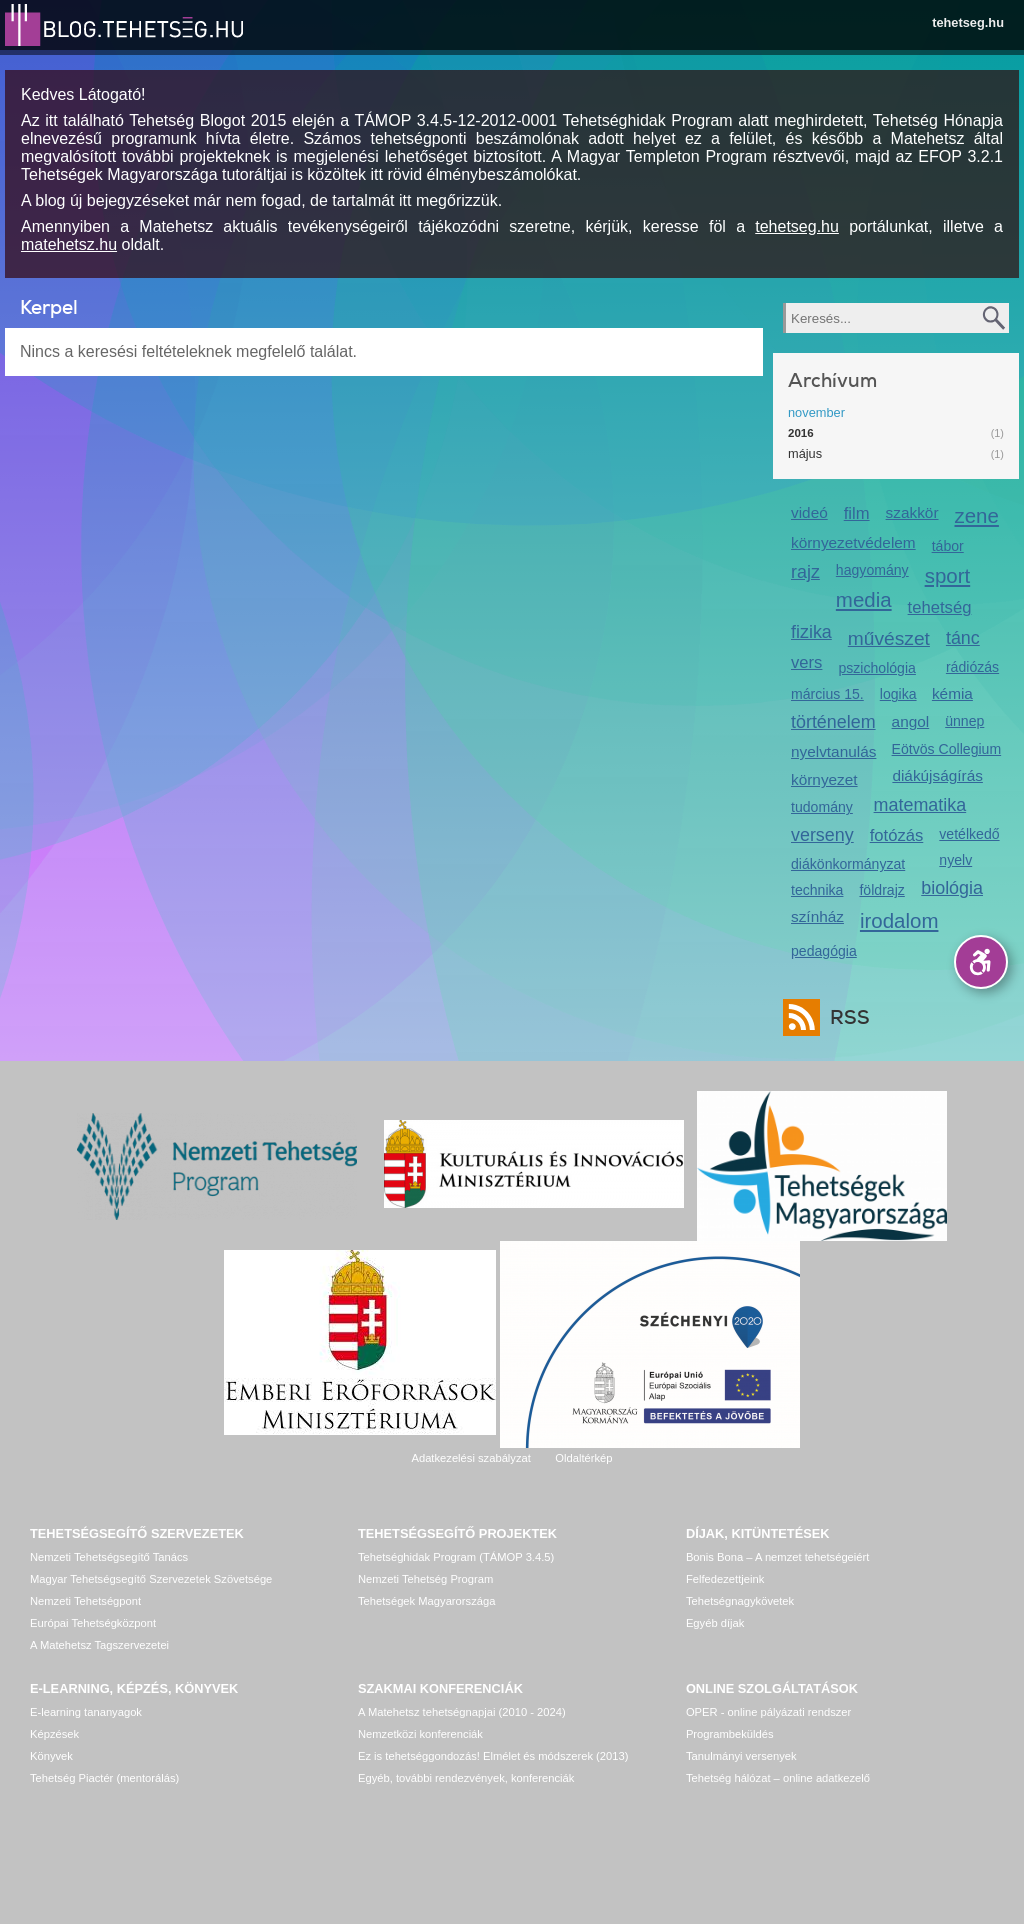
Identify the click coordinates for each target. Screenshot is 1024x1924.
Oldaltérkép (583, 1458)
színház (817, 916)
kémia (952, 693)
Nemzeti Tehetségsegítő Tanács (109, 1557)
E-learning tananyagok (86, 1712)
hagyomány (872, 570)
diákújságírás (937, 775)
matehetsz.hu (69, 244)
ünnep (964, 721)
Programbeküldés (730, 1734)
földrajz (881, 890)
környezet (824, 779)
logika (898, 694)
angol (911, 721)
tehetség (940, 607)
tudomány (822, 807)
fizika (811, 632)
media (864, 599)
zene (977, 515)
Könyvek (51, 1756)
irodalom (899, 920)
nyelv (955, 860)
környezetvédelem (853, 542)
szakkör (912, 512)
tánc (963, 638)
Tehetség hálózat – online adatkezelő (778, 1778)
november (816, 412)
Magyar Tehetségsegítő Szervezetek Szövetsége (151, 1579)
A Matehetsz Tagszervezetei (99, 1645)
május (805, 453)
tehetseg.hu (968, 22)
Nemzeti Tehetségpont (85, 1601)
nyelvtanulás (833, 751)
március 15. (827, 694)
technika (817, 890)
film (857, 513)
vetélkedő (969, 834)
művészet (889, 638)
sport (948, 575)
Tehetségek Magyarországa (426, 1601)
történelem (833, 722)
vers (806, 662)
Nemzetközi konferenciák (420, 1734)
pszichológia (876, 668)
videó (809, 512)
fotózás (897, 835)
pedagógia (824, 951)
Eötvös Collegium (947, 749)
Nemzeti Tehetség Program (425, 1579)
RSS (845, 1017)
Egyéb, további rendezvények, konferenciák (466, 1778)
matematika (920, 805)
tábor (948, 546)
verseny (822, 835)
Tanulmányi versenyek (741, 1756)
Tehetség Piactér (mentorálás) (104, 1778)
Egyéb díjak (715, 1623)
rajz (805, 572)
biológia (952, 888)
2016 (801, 433)
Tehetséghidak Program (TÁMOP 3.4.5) (456, 1557)
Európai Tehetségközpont (93, 1623)
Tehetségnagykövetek (740, 1601)
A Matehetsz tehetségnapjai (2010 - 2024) (462, 1712)
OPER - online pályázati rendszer (768, 1712)
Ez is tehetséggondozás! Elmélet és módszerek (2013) (493, 1756)
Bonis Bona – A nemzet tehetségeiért (777, 1557)
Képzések (54, 1734)
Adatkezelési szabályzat (470, 1458)
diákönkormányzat (848, 864)
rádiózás (972, 667)
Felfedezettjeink (725, 1579)
